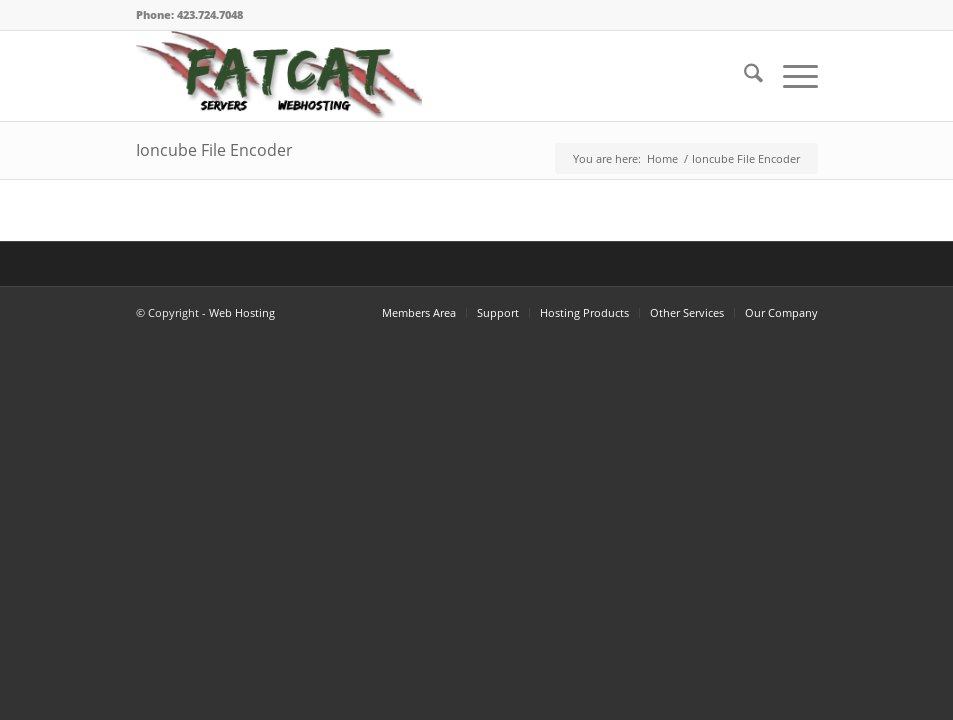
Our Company (781, 312)
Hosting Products (584, 312)
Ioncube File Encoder (214, 150)
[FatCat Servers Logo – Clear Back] (279, 76)
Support (498, 312)
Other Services (687, 312)
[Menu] (790, 76)
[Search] (743, 76)
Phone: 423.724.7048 (189, 14)
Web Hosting (242, 312)
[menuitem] (743, 76)
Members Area (419, 312)
